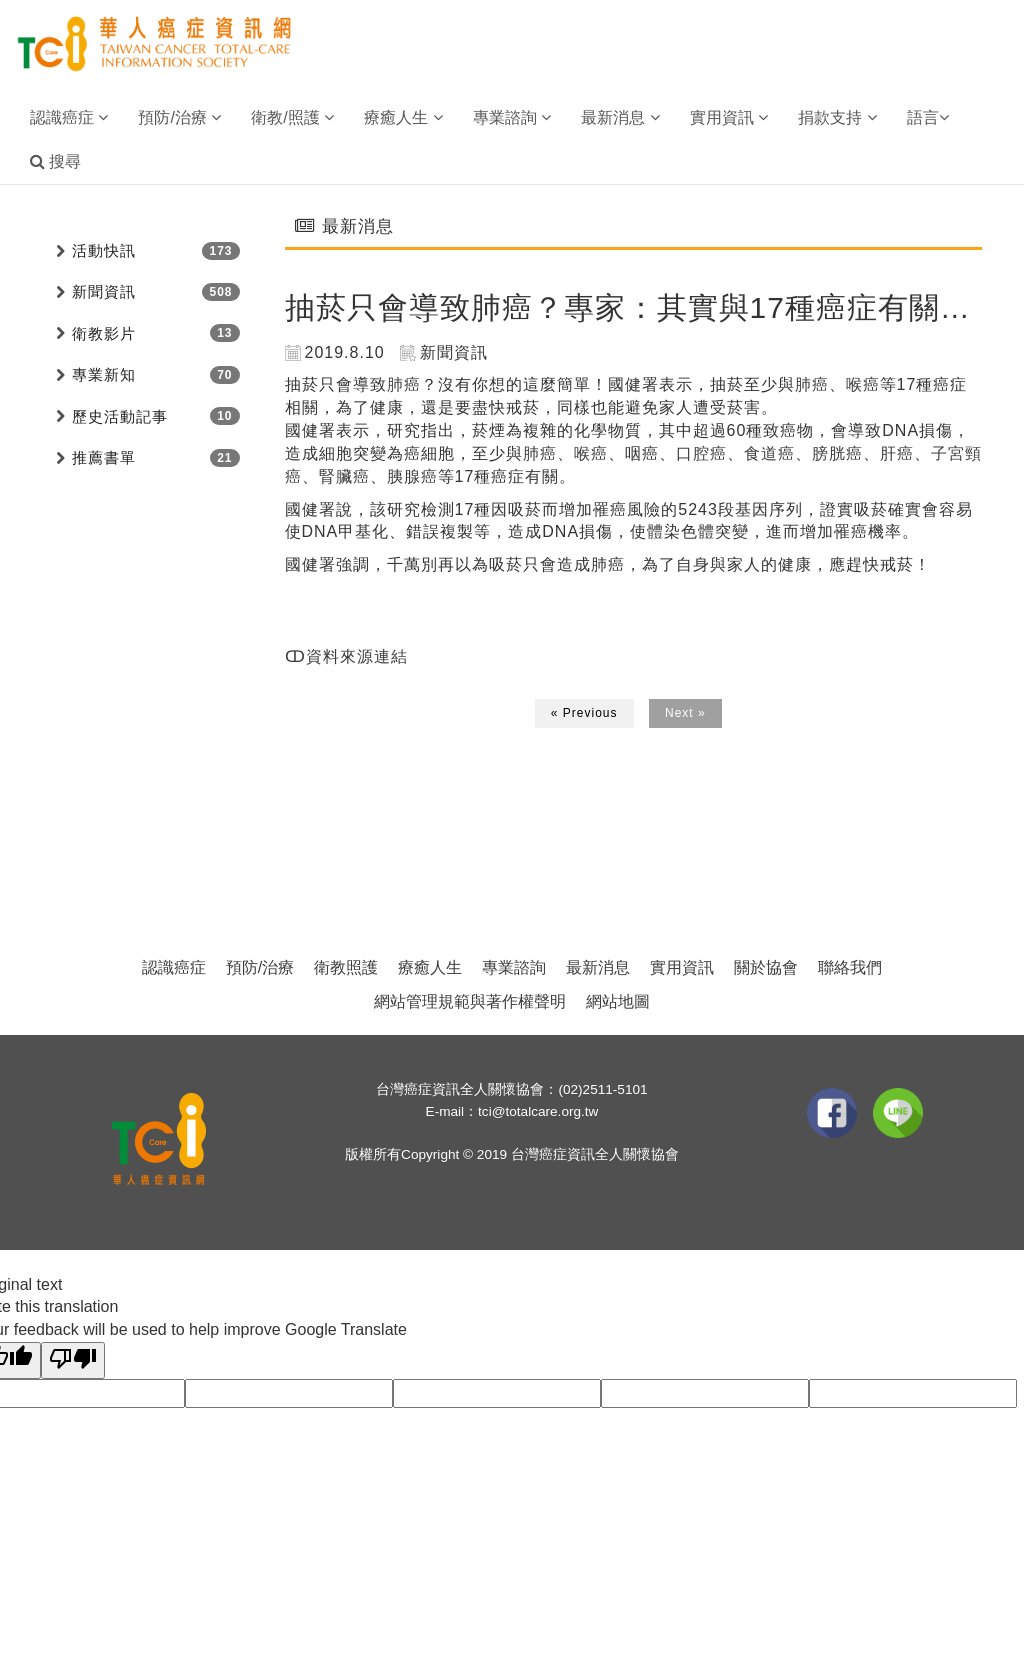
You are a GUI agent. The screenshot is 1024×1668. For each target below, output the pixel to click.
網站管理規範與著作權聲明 (470, 1001)
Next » (685, 713)
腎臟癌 (344, 476)
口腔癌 (701, 453)
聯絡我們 (850, 967)
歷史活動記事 (120, 416)
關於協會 (766, 967)
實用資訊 (682, 967)
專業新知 (104, 374)
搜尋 (55, 161)
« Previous (584, 713)
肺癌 (404, 384)
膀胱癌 (837, 453)
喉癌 (863, 384)
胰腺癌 (412, 476)
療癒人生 (430, 967)
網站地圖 (618, 1001)
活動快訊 (104, 250)
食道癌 (769, 453)
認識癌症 (174, 967)
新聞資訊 (104, 291)
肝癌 (897, 453)
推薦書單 (104, 457)
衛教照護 (346, 967)
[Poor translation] (73, 1360)
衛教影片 (104, 333)
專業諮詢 (514, 967)
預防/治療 (260, 967)
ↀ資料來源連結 (346, 656)
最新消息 (598, 967)
